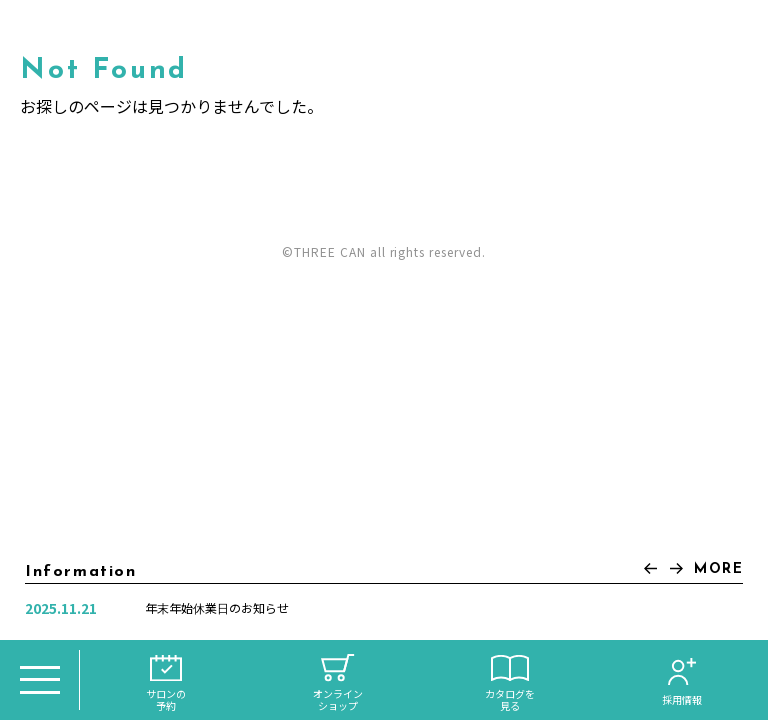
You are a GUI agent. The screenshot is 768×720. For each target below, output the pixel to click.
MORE (718, 570)
